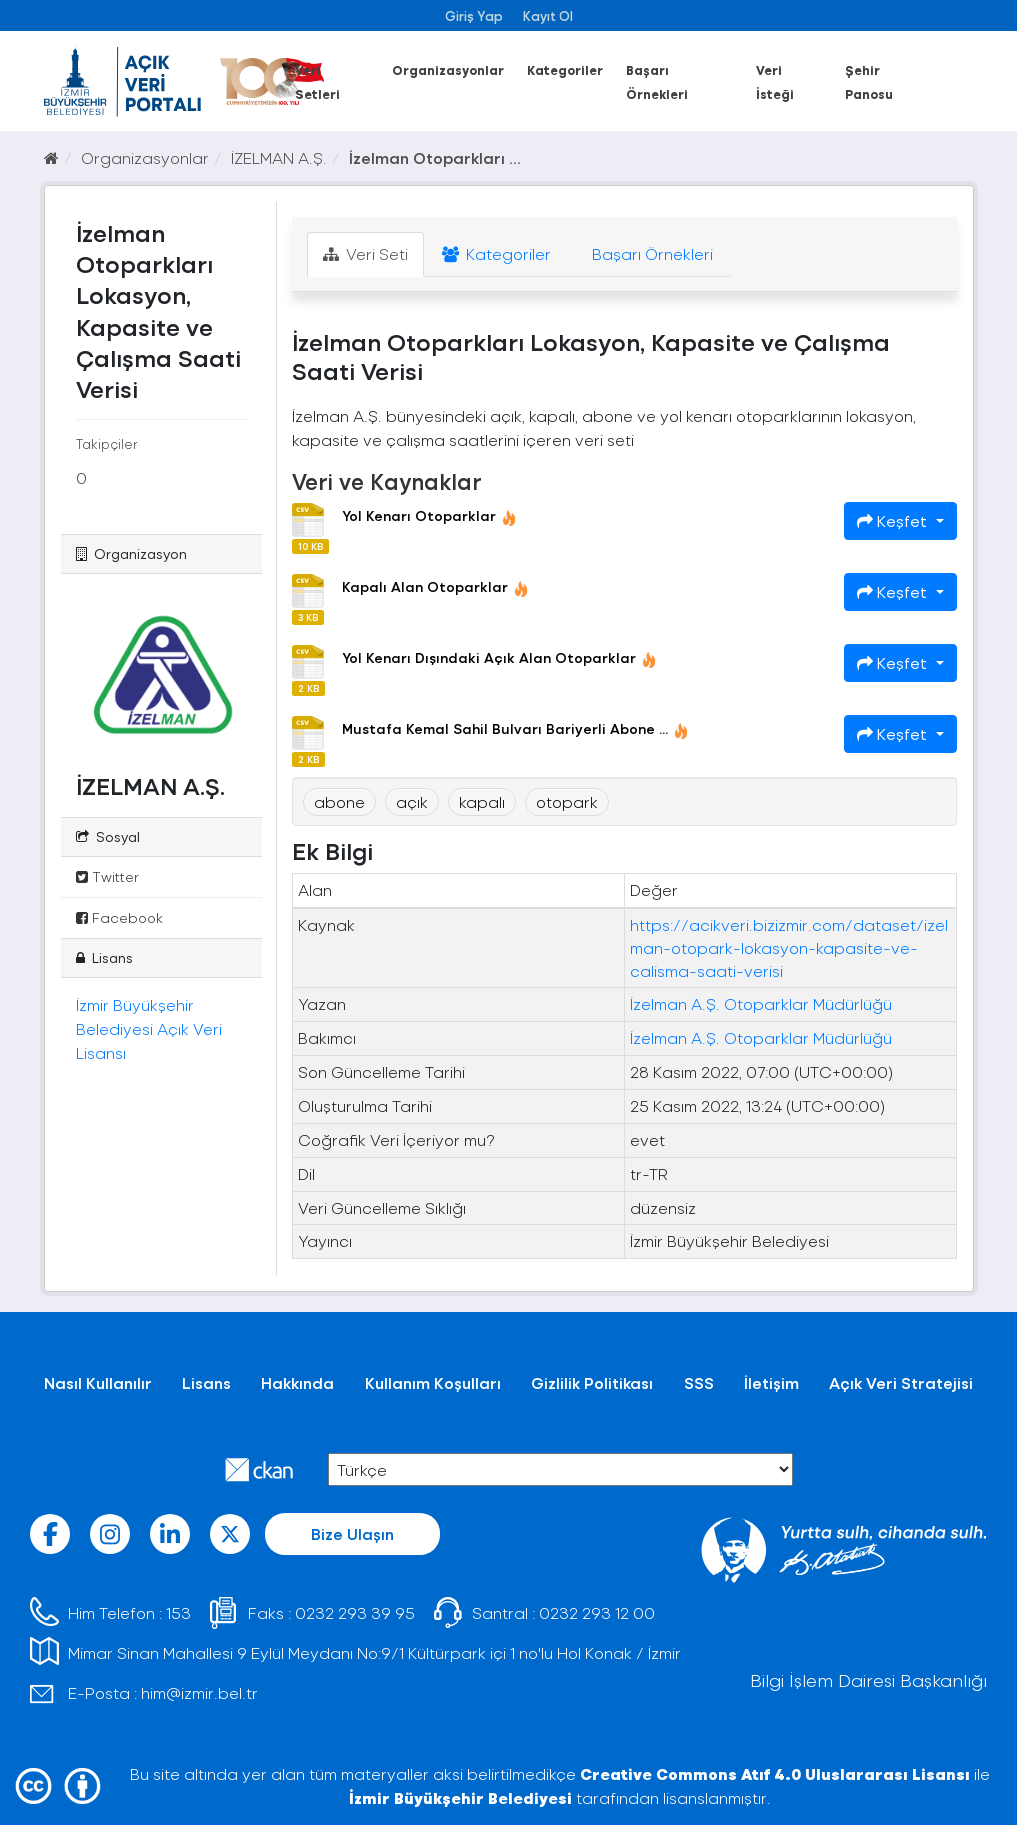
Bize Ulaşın (352, 1533)
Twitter (107, 876)
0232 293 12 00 (597, 1612)
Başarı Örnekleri (650, 253)
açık (412, 801)
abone (339, 801)
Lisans (206, 1382)
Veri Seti (365, 253)
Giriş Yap (474, 15)
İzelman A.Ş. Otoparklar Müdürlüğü (761, 1003)
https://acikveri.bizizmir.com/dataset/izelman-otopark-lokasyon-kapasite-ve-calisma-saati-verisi (789, 947)
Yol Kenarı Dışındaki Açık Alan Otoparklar (499, 657)
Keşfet (894, 520)
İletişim (771, 1382)
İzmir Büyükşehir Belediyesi (460, 1797)
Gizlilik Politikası (592, 1382)
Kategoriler (565, 69)
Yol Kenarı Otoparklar (429, 515)
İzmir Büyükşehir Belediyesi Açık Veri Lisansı (149, 1028)
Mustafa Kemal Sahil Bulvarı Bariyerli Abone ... (515, 728)
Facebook (119, 917)
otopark (567, 801)
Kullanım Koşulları (433, 1382)
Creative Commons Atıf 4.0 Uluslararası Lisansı (775, 1773)
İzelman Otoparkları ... (435, 157)
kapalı (482, 801)
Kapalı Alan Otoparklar (435, 586)
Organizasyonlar (448, 69)
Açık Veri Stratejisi (901, 1382)
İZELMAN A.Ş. (279, 157)
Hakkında (297, 1382)
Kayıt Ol (548, 15)
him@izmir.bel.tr (199, 1692)
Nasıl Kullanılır (98, 1382)
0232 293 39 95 (355, 1612)
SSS (699, 1382)
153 (178, 1612)
